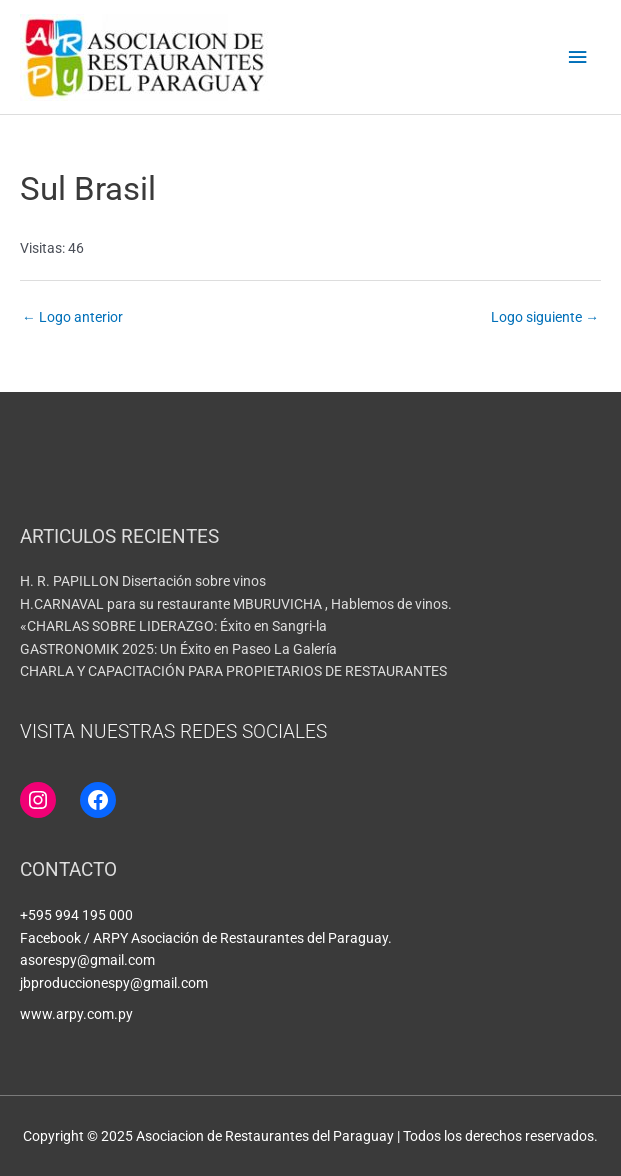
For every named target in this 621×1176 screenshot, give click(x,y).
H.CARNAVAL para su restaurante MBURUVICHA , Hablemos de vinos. (236, 604)
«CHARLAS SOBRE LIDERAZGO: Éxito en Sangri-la (173, 626)
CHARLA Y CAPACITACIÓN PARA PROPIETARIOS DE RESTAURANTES (233, 671)
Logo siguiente (545, 317)
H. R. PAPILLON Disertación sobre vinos (143, 581)
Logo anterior (72, 317)
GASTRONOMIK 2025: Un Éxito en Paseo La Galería (178, 649)
